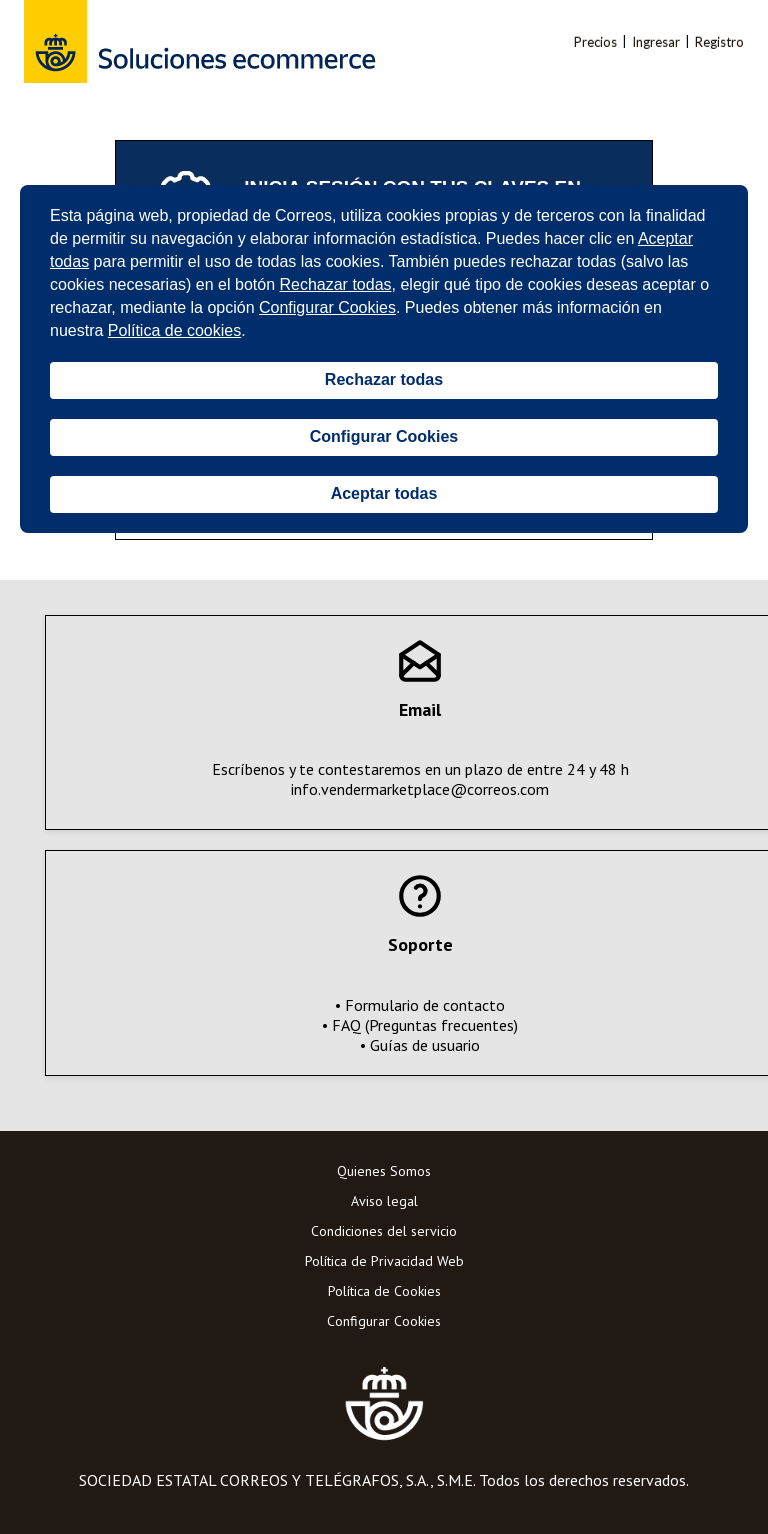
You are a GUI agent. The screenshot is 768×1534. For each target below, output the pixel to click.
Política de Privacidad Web (384, 1261)
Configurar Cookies (384, 1321)
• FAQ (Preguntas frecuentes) (420, 1025)
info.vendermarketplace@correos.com (420, 789)
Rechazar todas (335, 284)
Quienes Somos (384, 1171)
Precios (595, 42)
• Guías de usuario (420, 1045)
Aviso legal (384, 1201)
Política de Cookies (384, 1291)
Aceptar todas (384, 493)
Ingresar (656, 42)
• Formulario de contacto (420, 1005)
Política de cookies (174, 330)
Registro (719, 42)
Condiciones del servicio (384, 1231)
